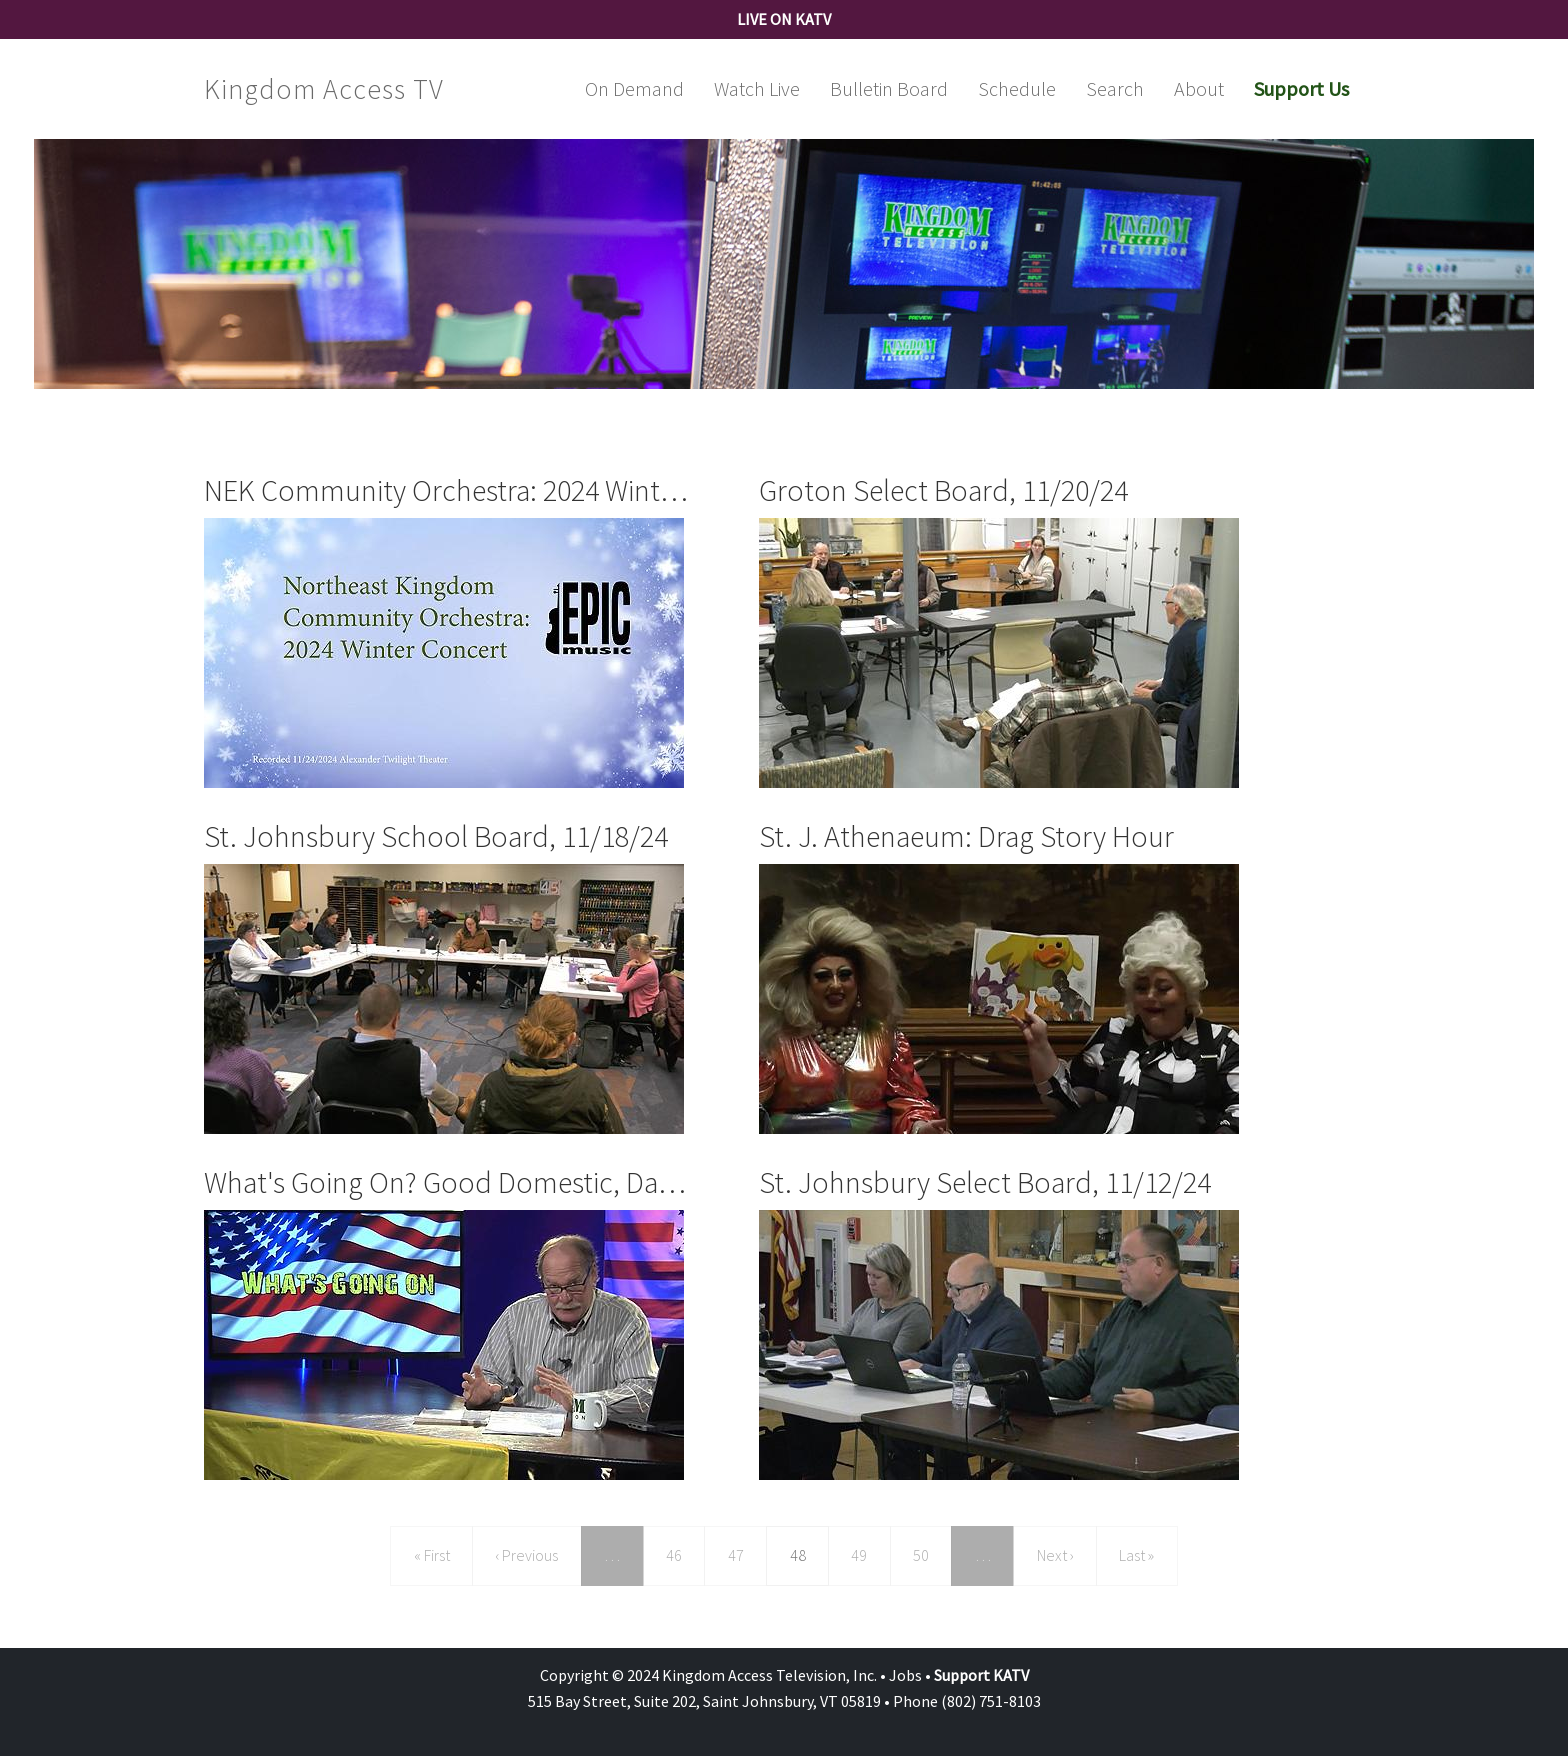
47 (743, 1553)
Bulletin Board (889, 88)
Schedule (1017, 88)
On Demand (634, 88)
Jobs (905, 1675)
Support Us (1301, 88)
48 (809, 1553)
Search (1115, 88)
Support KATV (981, 1675)
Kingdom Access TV (324, 89)
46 (681, 1553)
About (1199, 88)
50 (928, 1553)
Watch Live (757, 88)
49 (866, 1553)
